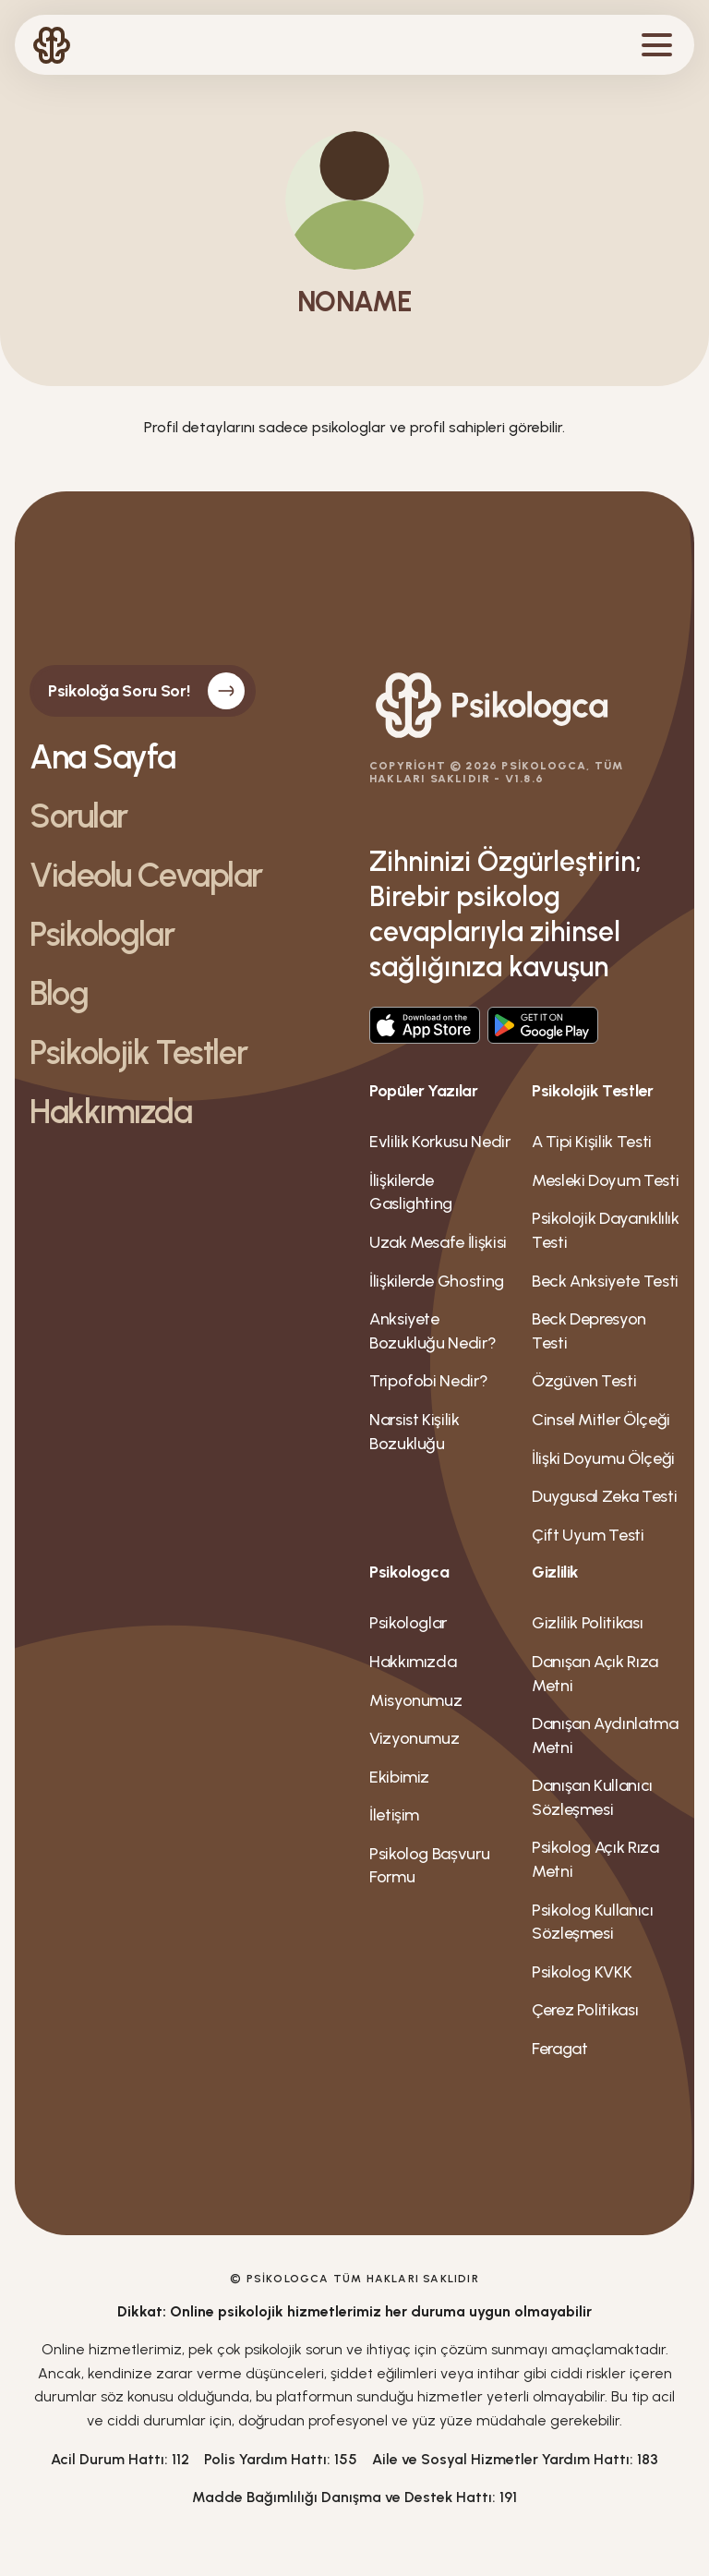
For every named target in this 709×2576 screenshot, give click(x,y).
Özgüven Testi (584, 1381)
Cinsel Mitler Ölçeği (601, 1419)
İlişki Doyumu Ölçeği (603, 1458)
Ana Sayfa (102, 757)
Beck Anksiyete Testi (605, 1281)
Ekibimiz (399, 1777)
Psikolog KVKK (581, 1972)
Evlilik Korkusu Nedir (439, 1141)
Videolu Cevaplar (146, 875)
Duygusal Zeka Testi (604, 1496)
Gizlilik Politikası (587, 1623)
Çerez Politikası (585, 2010)
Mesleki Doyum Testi (605, 1180)
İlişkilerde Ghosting (436, 1281)
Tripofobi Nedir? (428, 1381)
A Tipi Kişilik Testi (592, 1141)
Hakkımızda (111, 1112)
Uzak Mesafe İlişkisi (438, 1242)
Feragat (559, 2048)
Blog (59, 993)
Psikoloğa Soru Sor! (146, 690)
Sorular (78, 816)
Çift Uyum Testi (588, 1535)
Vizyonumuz (414, 1738)
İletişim (394, 1815)
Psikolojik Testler (138, 1052)
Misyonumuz (415, 1700)
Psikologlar (102, 934)
